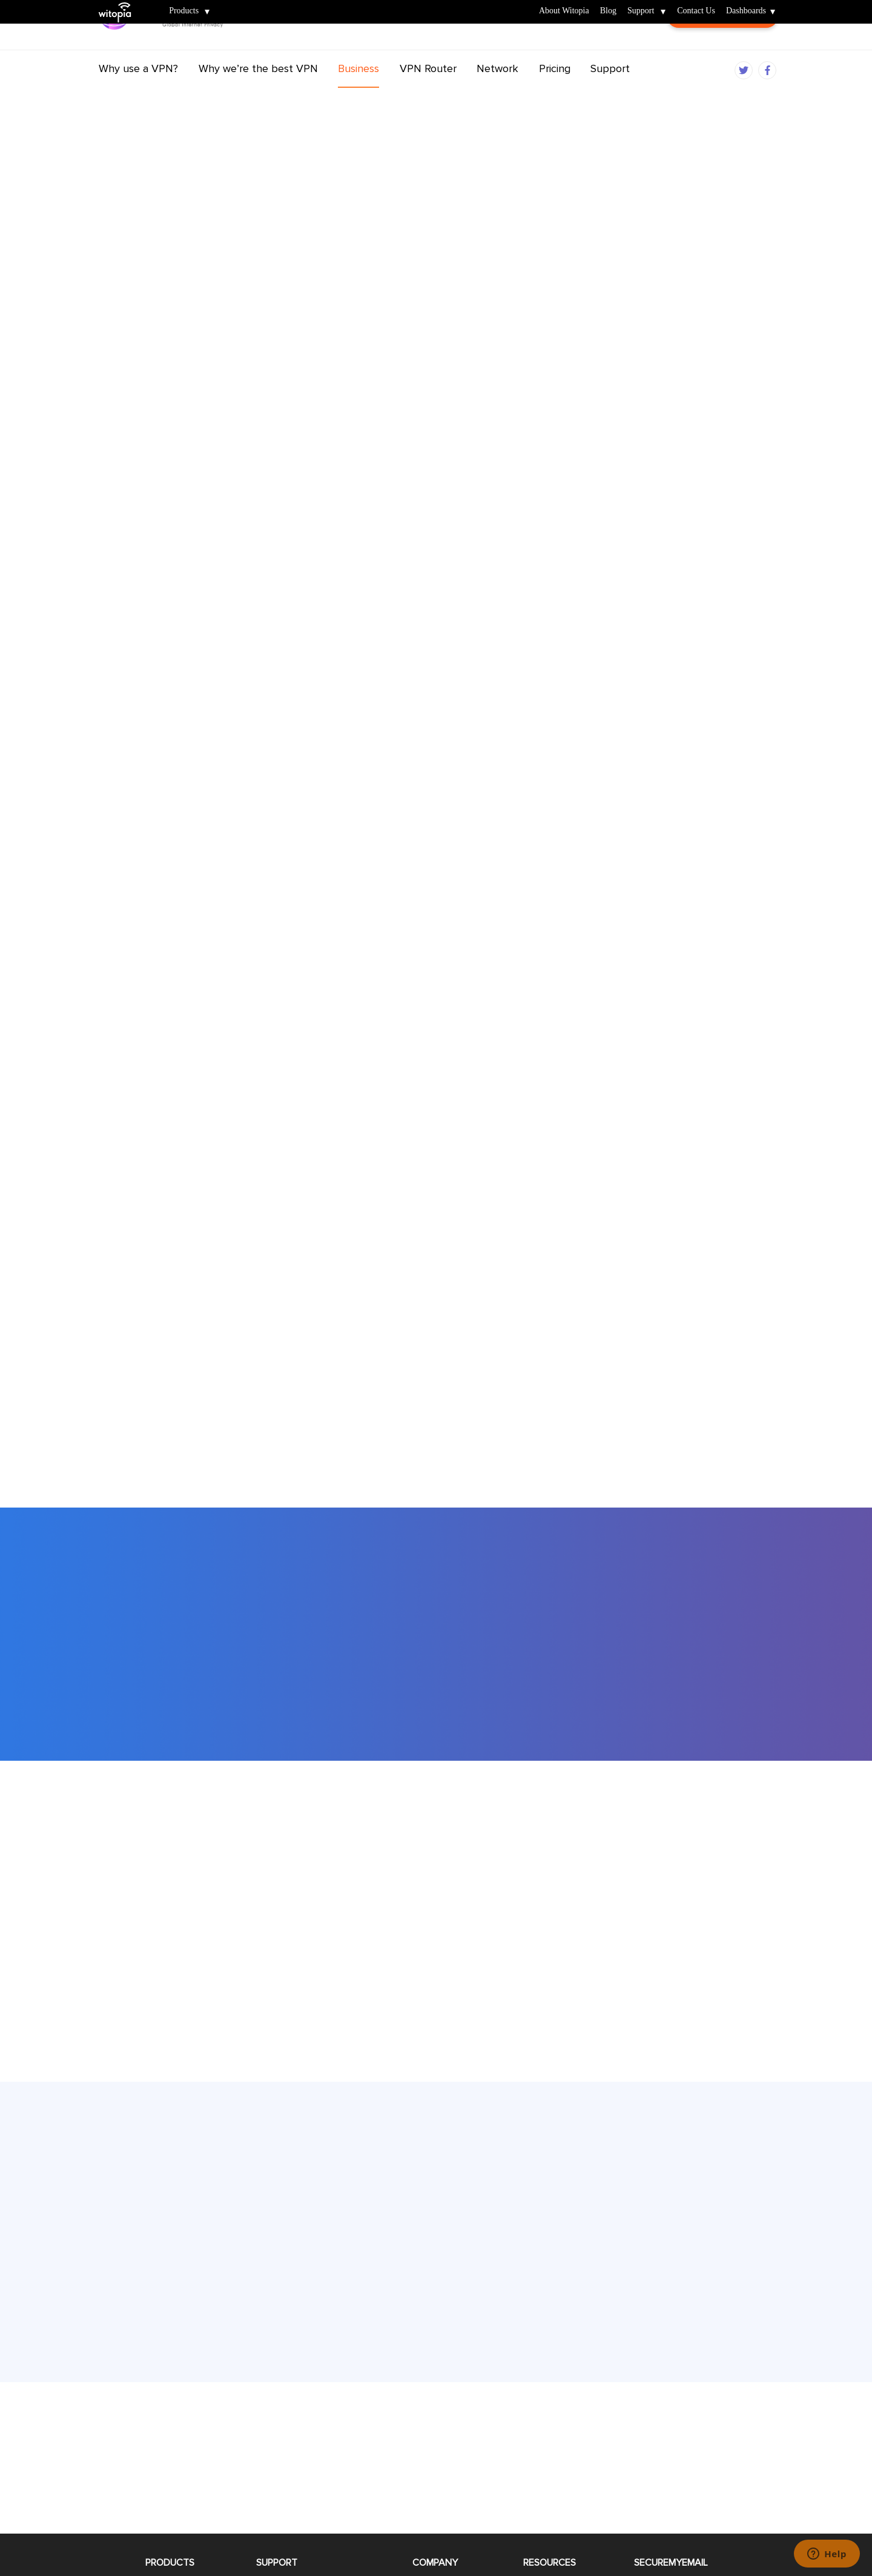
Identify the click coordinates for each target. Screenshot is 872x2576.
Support (640, 11)
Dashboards (746, 11)
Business (358, 92)
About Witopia (564, 11)
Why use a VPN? (138, 92)
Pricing (554, 92)
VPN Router (428, 92)
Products (184, 11)
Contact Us (696, 11)
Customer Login (722, 48)
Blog (608, 11)
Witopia (119, 4)
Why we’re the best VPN (258, 92)
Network (497, 92)
